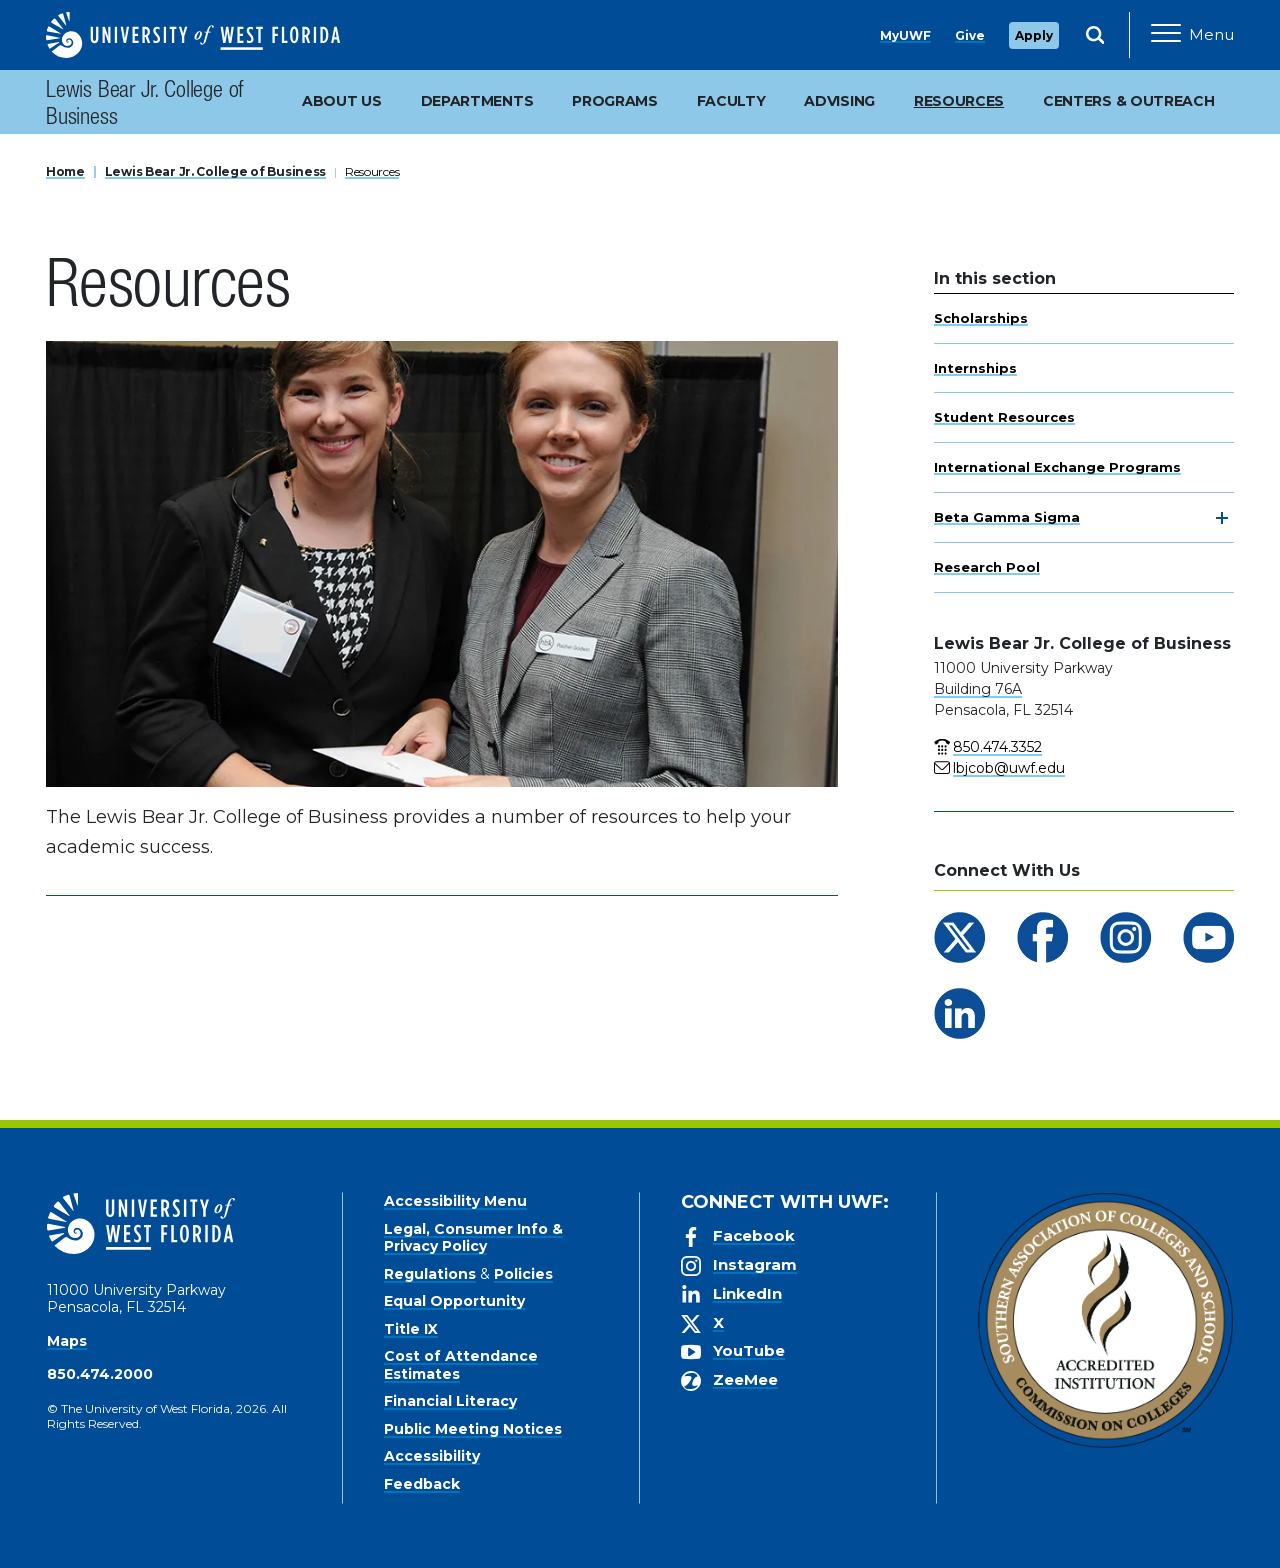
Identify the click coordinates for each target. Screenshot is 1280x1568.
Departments (477, 101)
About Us (342, 101)
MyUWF (905, 35)
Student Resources (1004, 417)
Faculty (731, 101)
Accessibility (432, 1456)
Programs (615, 101)
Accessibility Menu (455, 1201)
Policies (523, 1274)
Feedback (422, 1484)
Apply (1034, 35)
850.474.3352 (997, 747)
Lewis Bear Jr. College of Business (145, 106)
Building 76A (978, 689)
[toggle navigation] (1222, 518)
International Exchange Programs (1057, 467)
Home (65, 171)
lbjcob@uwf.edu (1009, 768)
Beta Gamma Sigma (1007, 517)
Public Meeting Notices (473, 1429)
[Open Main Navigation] (1192, 35)
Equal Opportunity (454, 1301)
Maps (67, 1341)
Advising (839, 101)
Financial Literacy (450, 1401)
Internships (975, 368)
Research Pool (987, 567)
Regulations (430, 1274)
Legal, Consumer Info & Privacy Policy (473, 1238)
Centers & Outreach (1129, 101)
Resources (372, 171)
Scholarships (981, 318)
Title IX (411, 1329)
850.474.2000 (100, 1374)
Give (970, 35)
